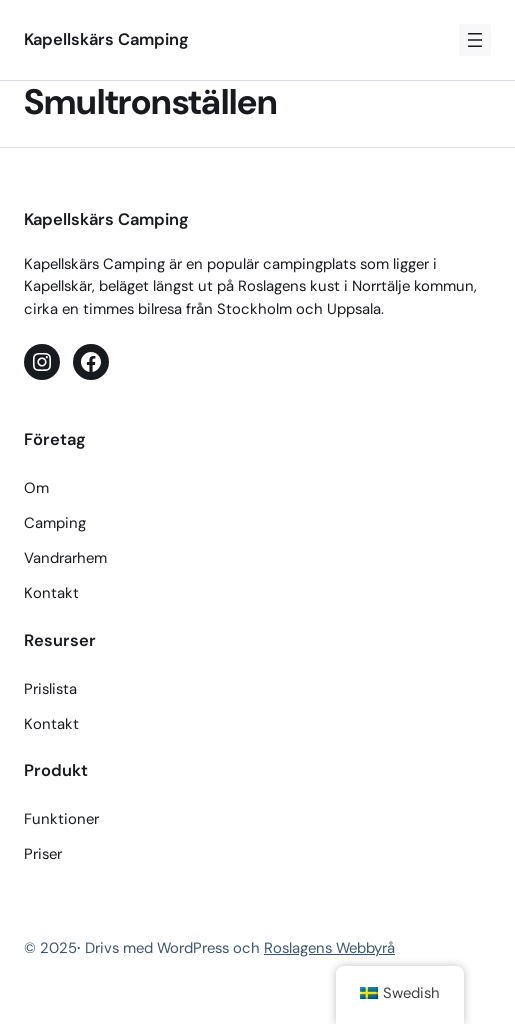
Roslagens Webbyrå (329, 948)
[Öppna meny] (475, 40)
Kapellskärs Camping (106, 39)
